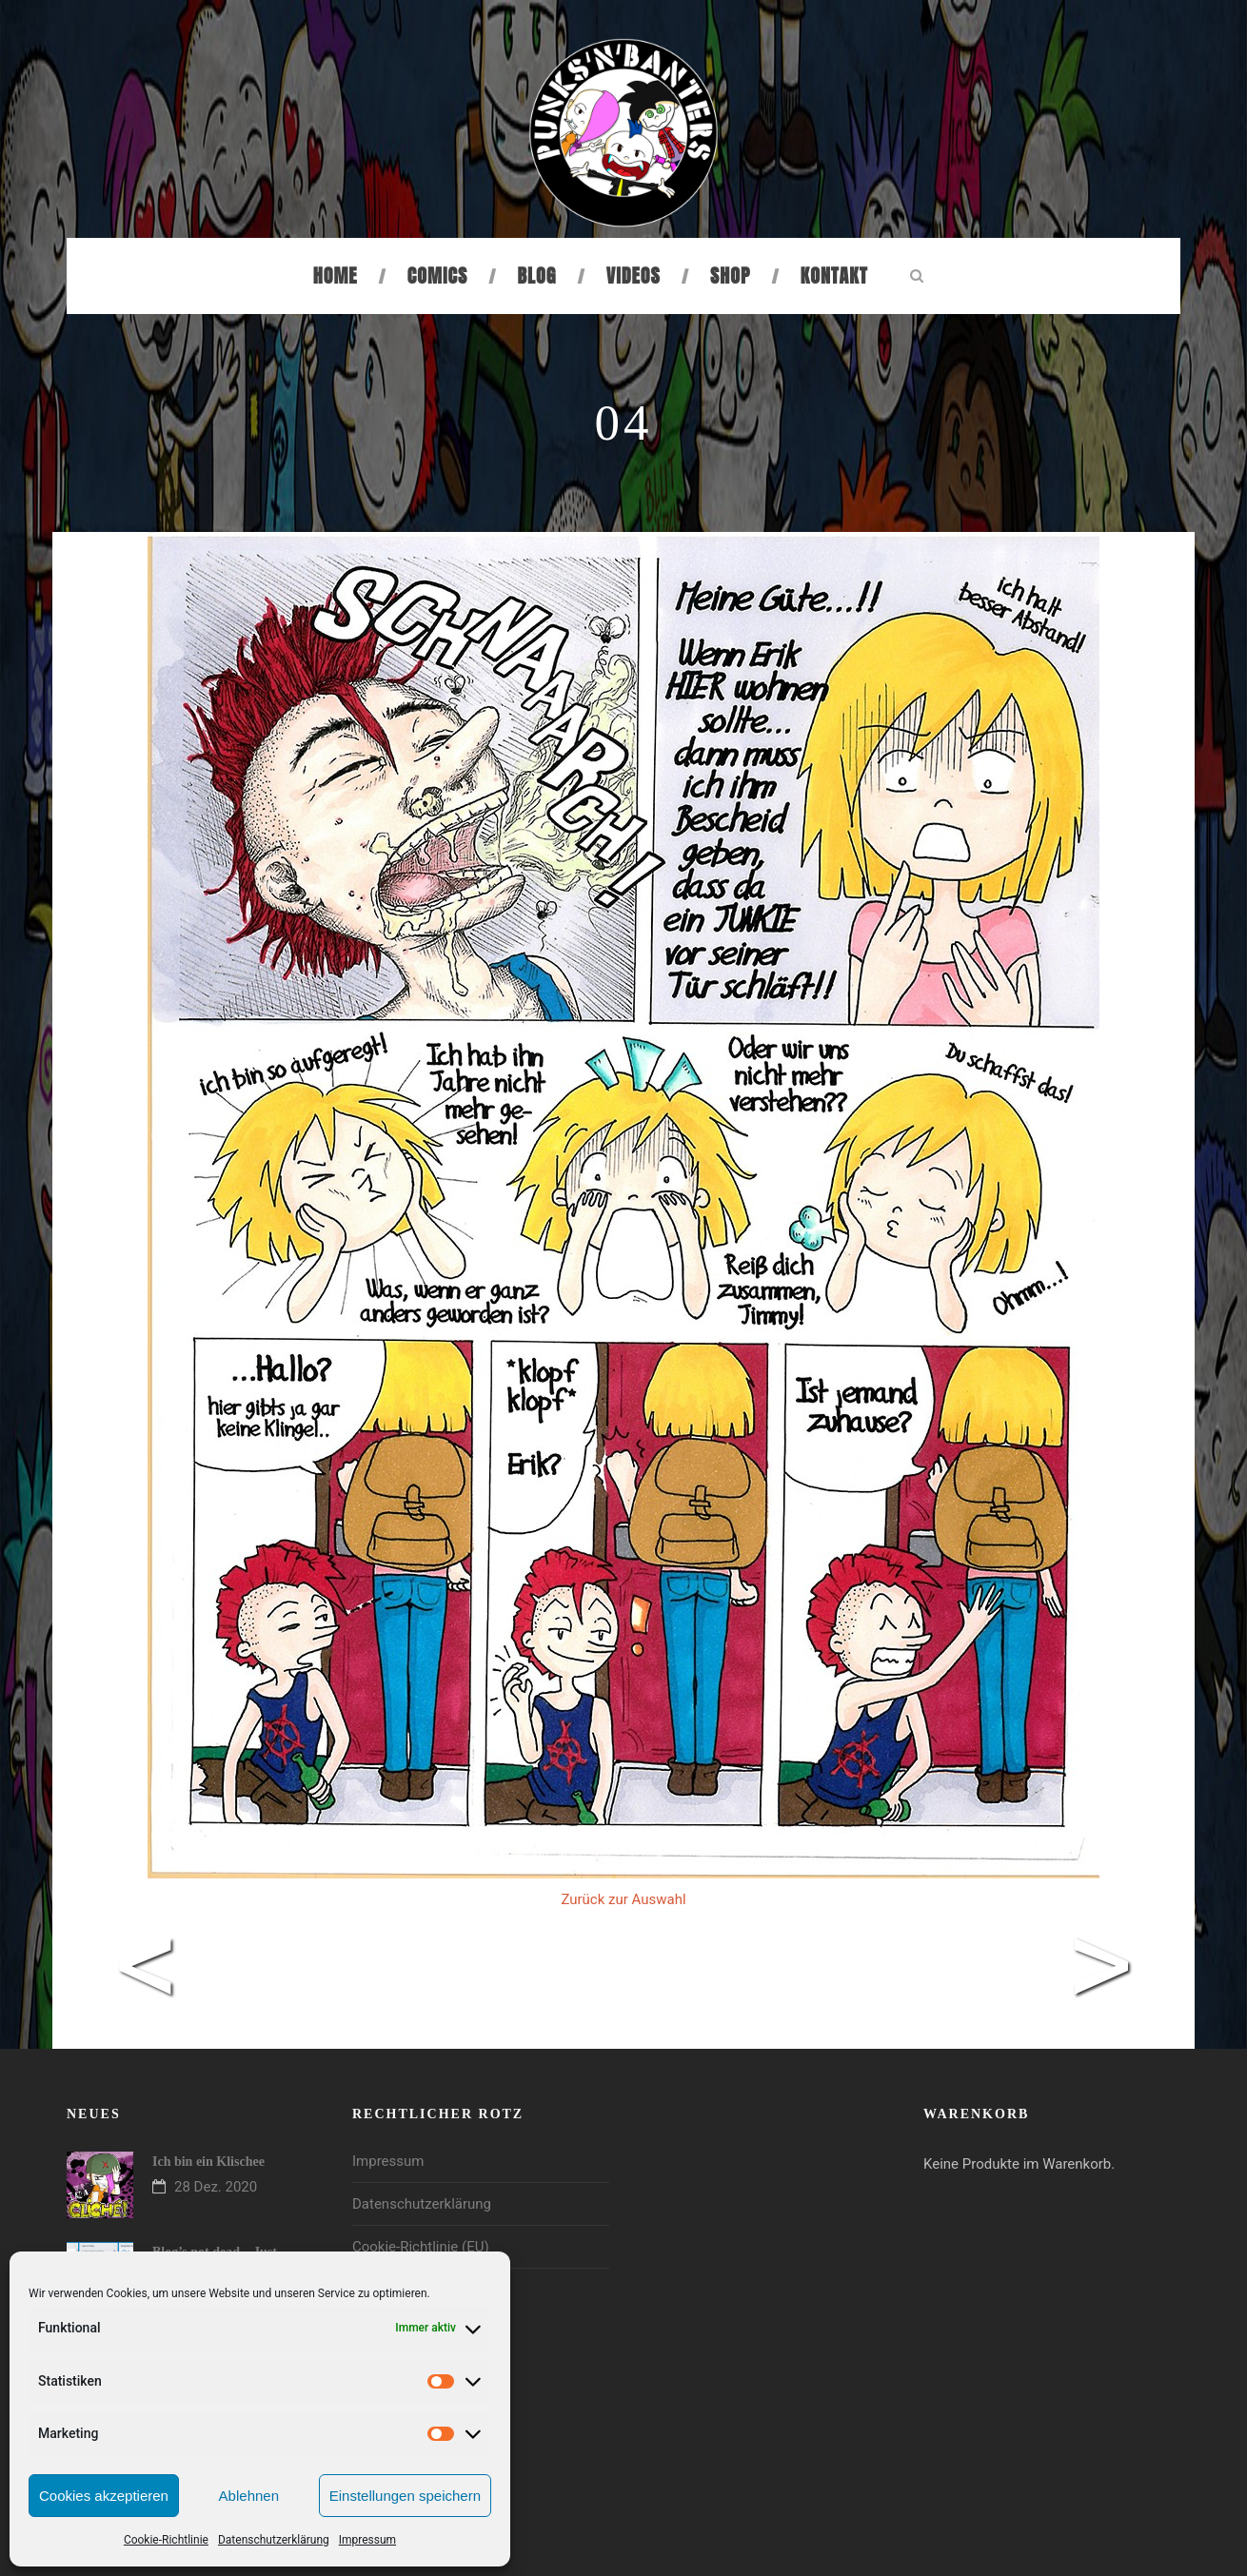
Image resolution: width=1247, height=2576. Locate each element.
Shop (730, 275)
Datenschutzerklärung (273, 2540)
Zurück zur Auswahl (623, 1899)
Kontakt (834, 275)
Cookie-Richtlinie (166, 2540)
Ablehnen (249, 2496)
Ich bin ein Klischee (208, 2161)
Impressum (367, 2540)
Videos (633, 275)
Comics (437, 275)
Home (335, 275)
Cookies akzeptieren (103, 2496)
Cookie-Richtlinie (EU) (420, 2246)
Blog (537, 275)
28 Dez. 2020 (215, 2186)
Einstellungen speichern (405, 2496)
